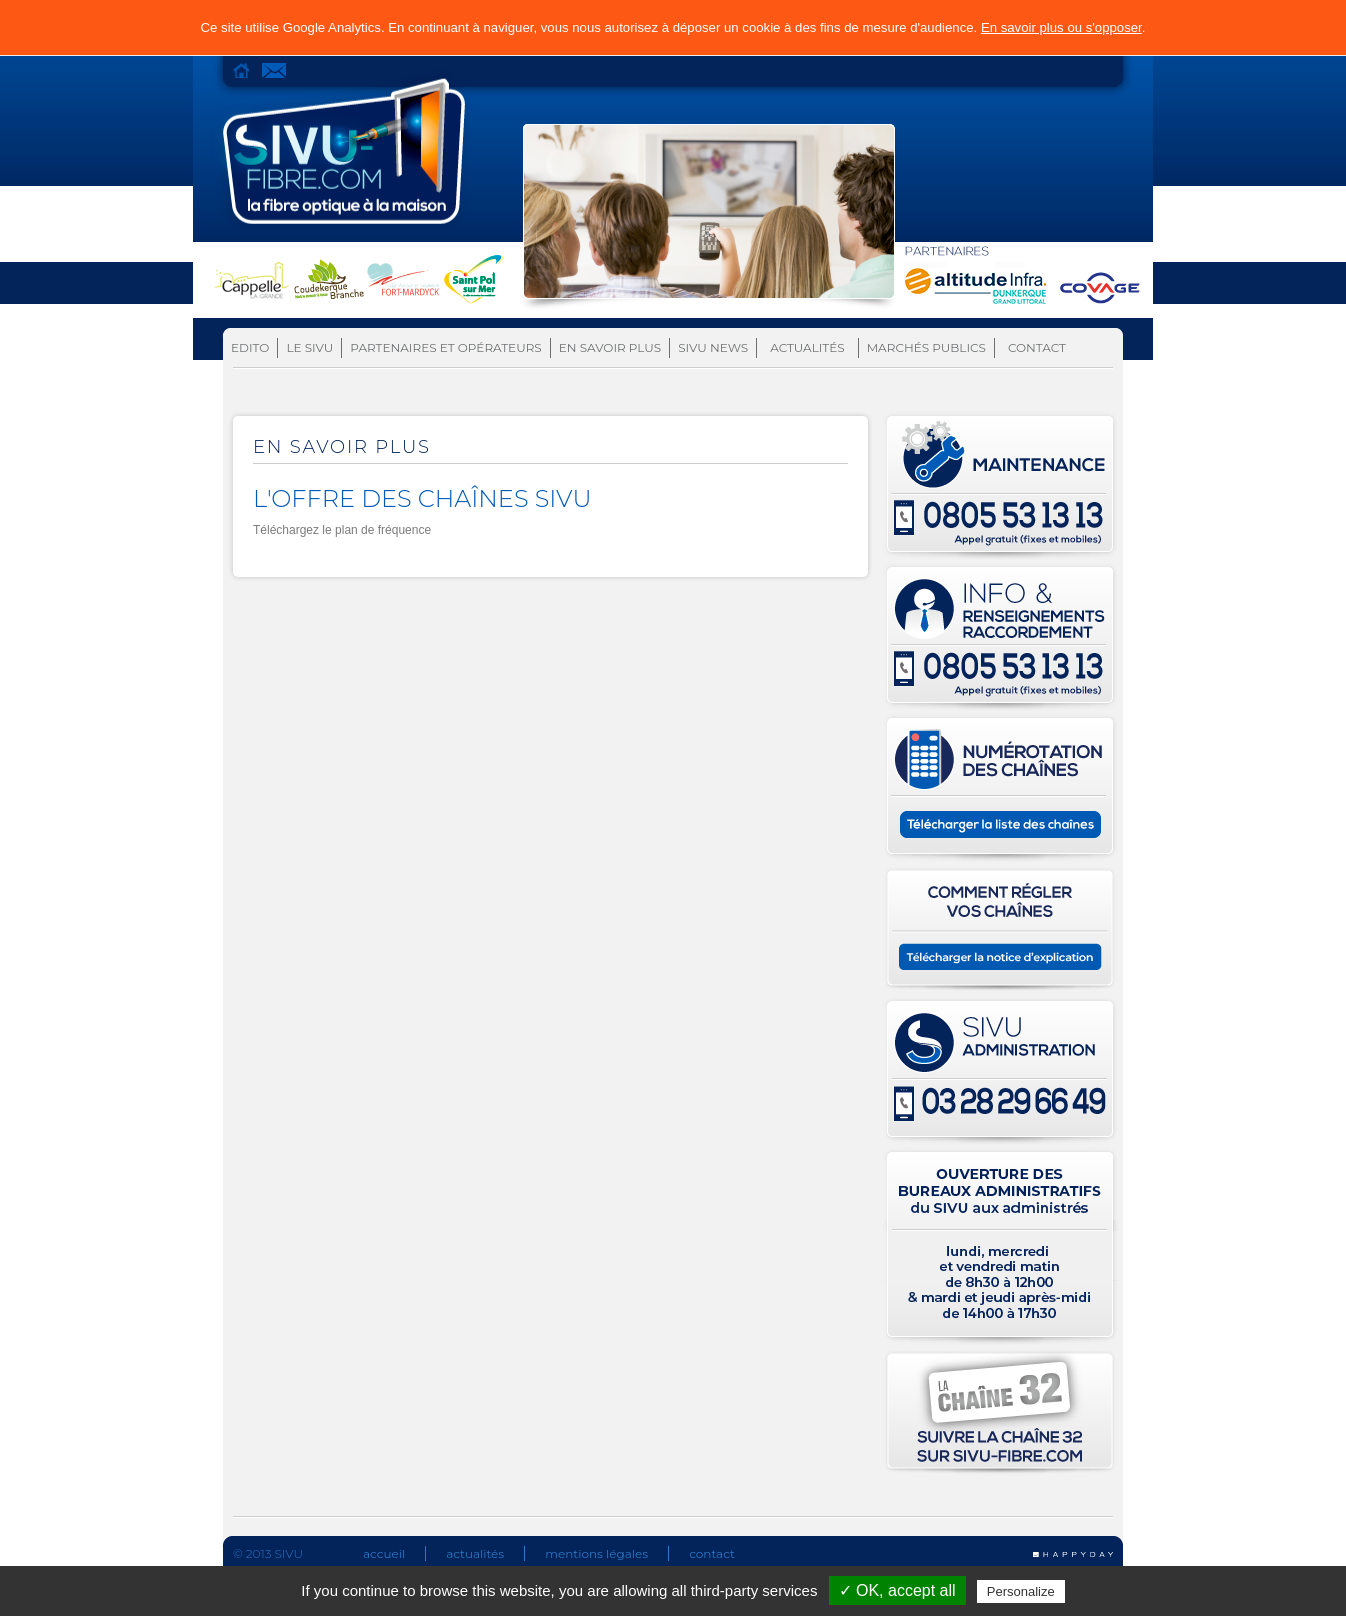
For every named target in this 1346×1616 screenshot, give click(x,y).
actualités (475, 1553)
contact (712, 1553)
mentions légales (596, 1553)
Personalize (1021, 1591)
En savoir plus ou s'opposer (1061, 27)
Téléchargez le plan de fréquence (342, 530)
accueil (384, 1553)
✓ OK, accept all (897, 1590)
